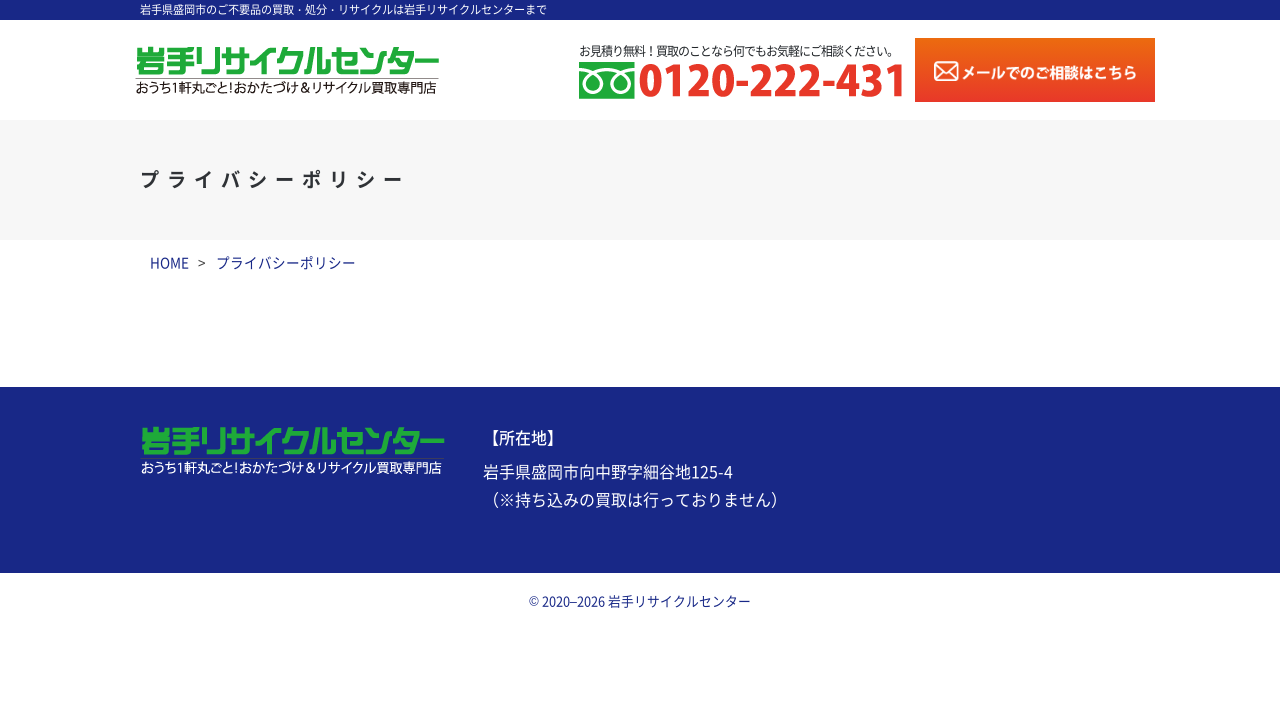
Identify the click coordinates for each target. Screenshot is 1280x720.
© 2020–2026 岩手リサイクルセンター (640, 601)
